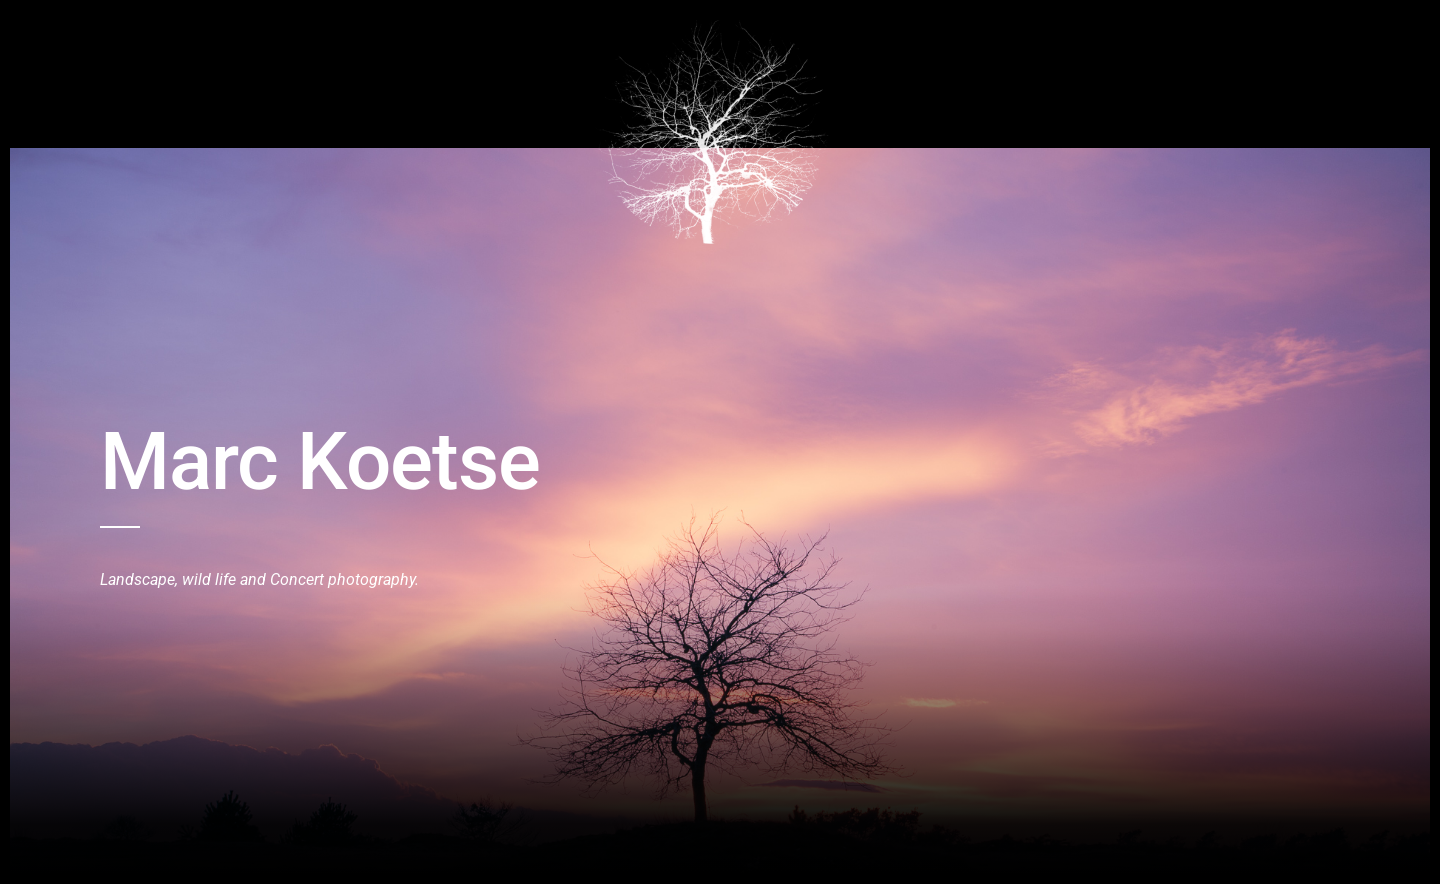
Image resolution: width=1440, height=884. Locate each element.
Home (117, 33)
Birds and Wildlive (215, 33)
